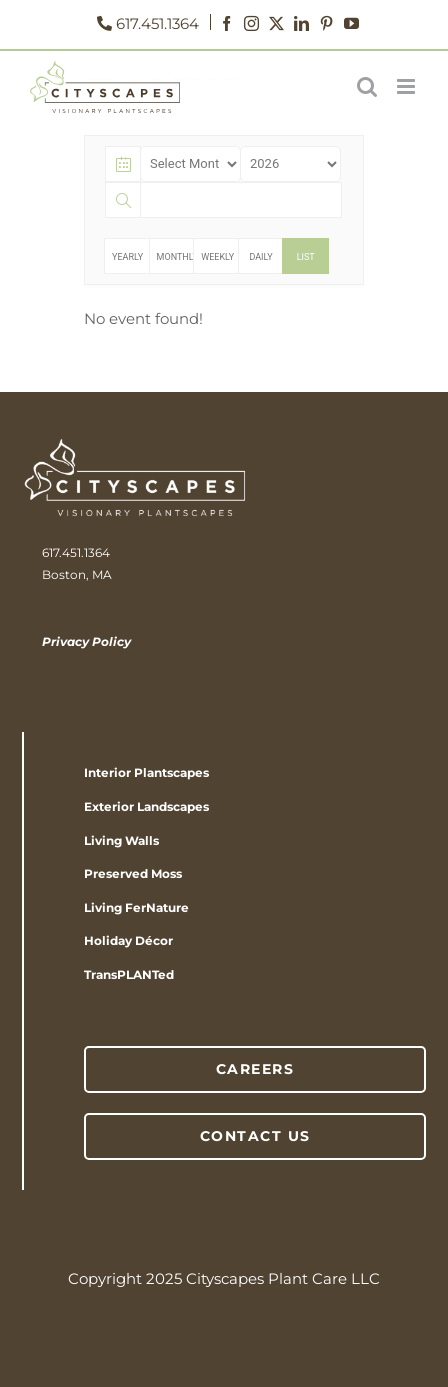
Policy (110, 641)
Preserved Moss (133, 873)
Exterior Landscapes (146, 806)
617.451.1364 (142, 23)
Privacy (65, 641)
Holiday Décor (128, 940)
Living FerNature (136, 907)
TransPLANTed (129, 974)
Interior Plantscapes (146, 772)
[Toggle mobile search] (367, 86)
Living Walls (121, 840)
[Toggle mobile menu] (407, 86)
